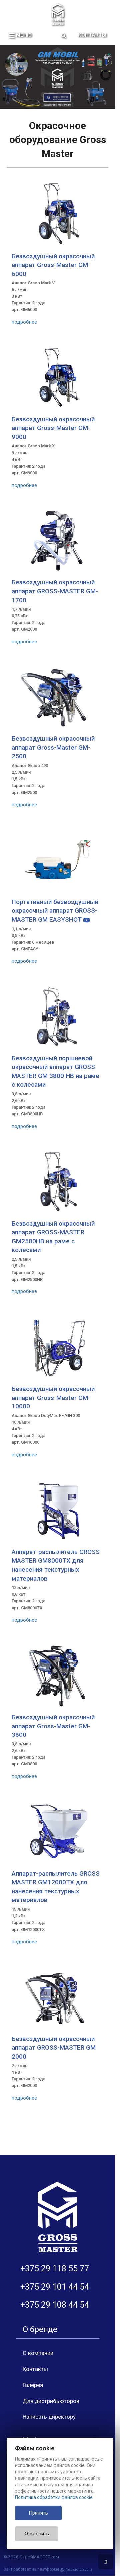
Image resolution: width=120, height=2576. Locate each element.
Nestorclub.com (79, 2569)
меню (20, 35)
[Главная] (58, 14)
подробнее (24, 322)
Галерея (33, 2385)
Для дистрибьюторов (51, 2401)
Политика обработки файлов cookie (54, 2497)
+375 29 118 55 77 (54, 2268)
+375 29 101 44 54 (54, 2287)
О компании (38, 2353)
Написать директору (49, 2416)
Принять (38, 2513)
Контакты (92, 35)
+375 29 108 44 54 (54, 2305)
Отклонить (37, 2534)
